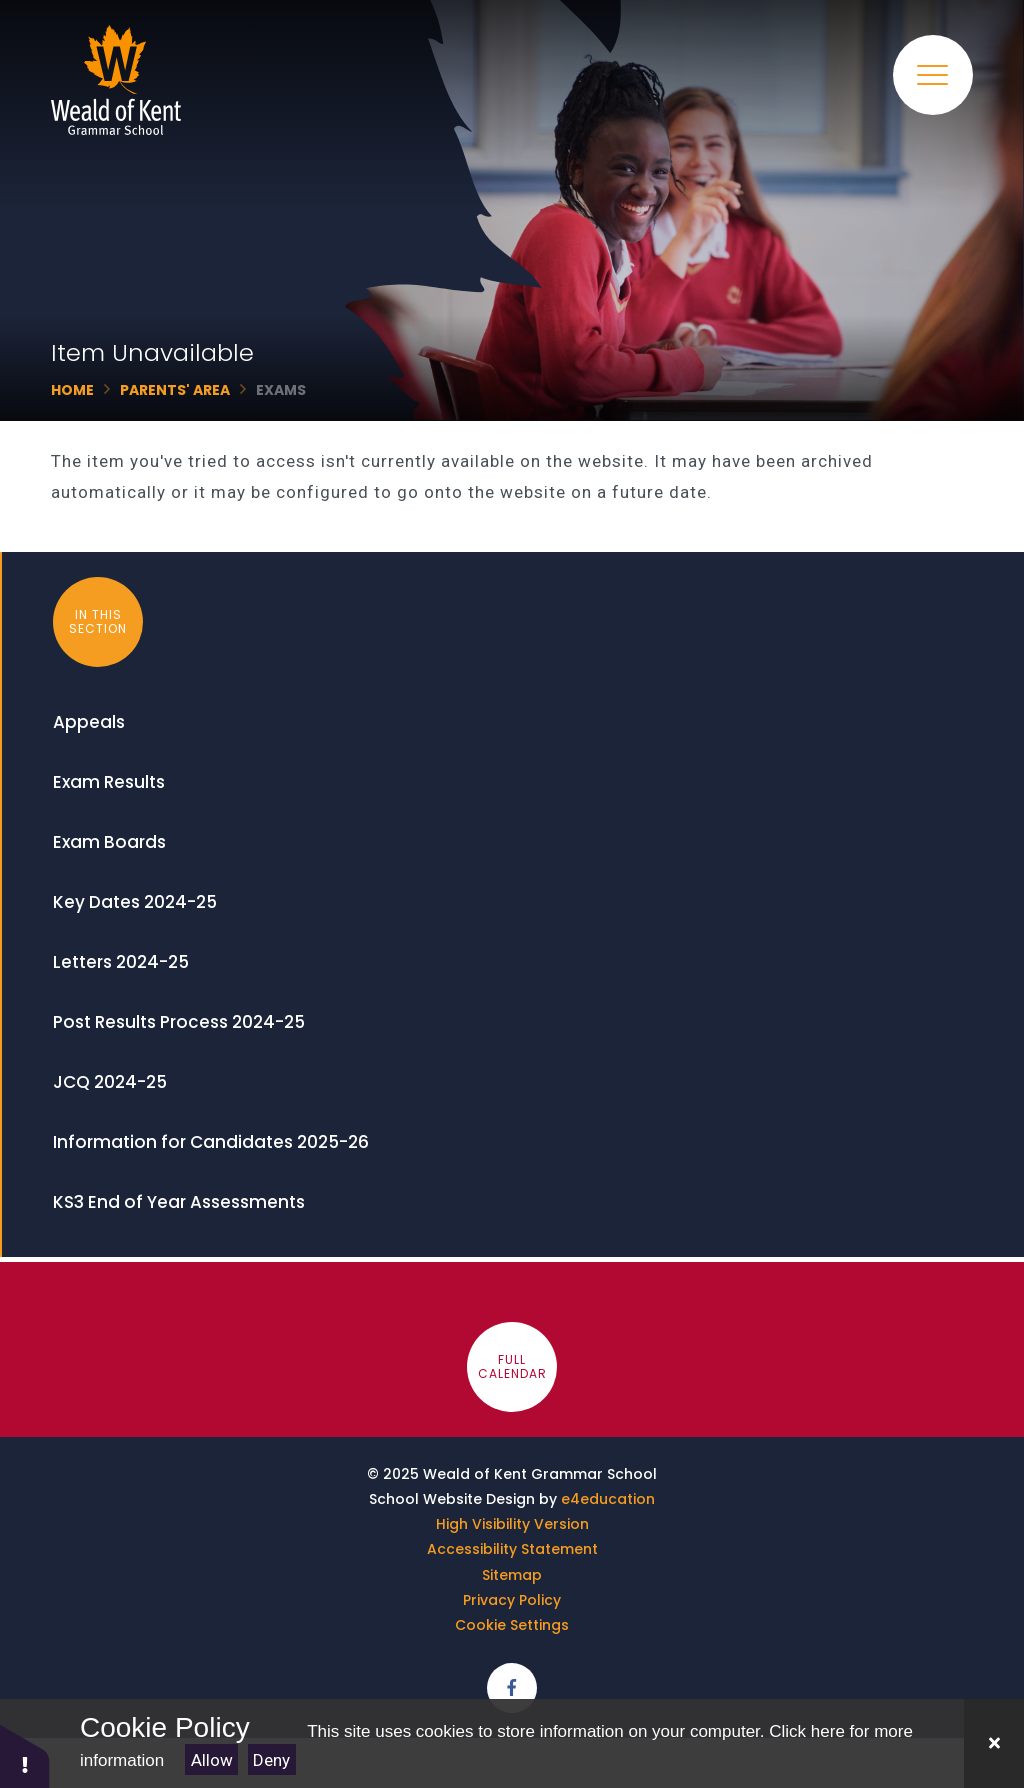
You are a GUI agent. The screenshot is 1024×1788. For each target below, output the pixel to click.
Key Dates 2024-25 (135, 902)
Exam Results (109, 782)
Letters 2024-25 (121, 962)
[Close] (994, 1743)
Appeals (89, 722)
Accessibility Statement (512, 1549)
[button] (25, 1755)
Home (72, 390)
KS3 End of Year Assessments (179, 1202)
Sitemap (512, 1575)
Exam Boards (109, 842)
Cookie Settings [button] (512, 1625)
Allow (212, 1760)
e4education (608, 1499)
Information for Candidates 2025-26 (211, 1142)
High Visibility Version (512, 1524)
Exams (281, 390)
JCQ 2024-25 (110, 1082)
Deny (271, 1760)
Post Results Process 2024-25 (179, 1022)
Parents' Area (175, 390)
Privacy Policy (512, 1600)
